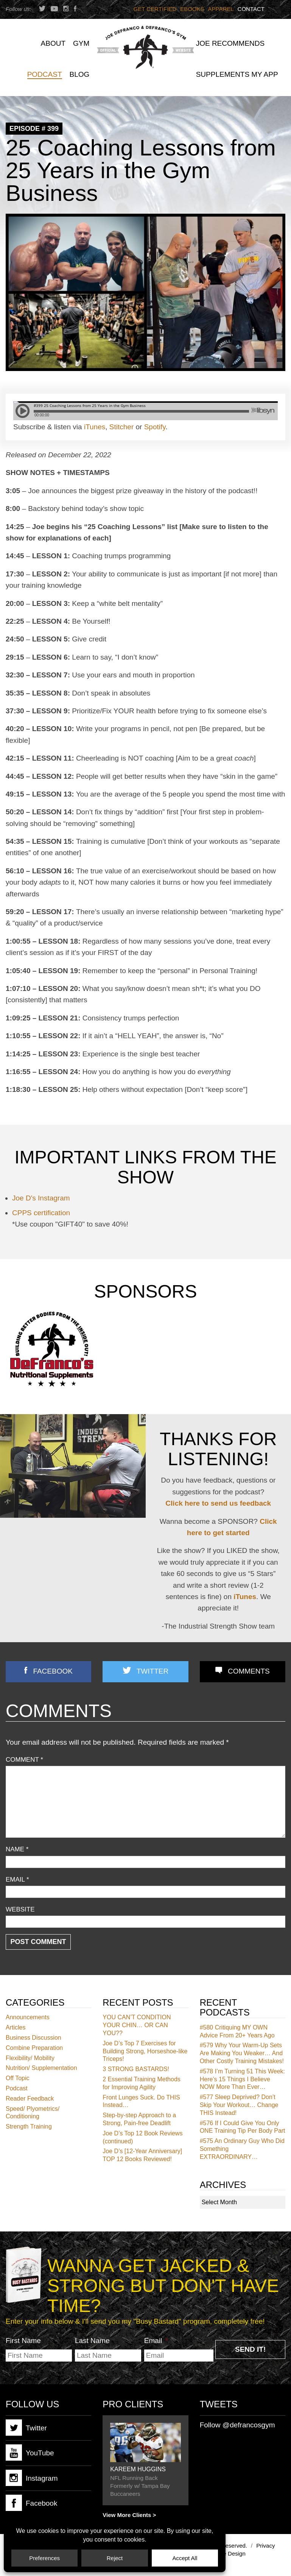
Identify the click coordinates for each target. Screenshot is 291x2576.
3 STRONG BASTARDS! (136, 2069)
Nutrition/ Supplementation (41, 2068)
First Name (23, 2341)
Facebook (53, 1671)
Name (17, 1849)
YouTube (30, 2452)
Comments (249, 1671)
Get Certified (155, 9)
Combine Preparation (34, 2048)
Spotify (155, 427)
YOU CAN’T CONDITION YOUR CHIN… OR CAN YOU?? (137, 2025)
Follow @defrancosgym (237, 2425)
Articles (15, 2027)
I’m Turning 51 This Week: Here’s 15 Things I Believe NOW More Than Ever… (242, 2079)
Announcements (28, 2017)
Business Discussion (33, 2037)
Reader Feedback (30, 2098)
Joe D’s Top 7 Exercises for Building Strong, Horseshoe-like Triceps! (145, 2051)
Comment (24, 1759)
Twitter (152, 1671)
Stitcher (121, 427)
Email (17, 1879)
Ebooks (192, 9)
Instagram (32, 2478)
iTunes (94, 427)
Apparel (221, 9)
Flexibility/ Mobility (30, 2058)
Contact (251, 9)
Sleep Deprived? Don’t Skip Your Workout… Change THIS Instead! (239, 2105)
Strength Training (29, 2126)
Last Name (92, 2341)
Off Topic (18, 2078)
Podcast (17, 2088)
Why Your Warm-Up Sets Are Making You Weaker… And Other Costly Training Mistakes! (242, 2053)
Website (20, 1909)
